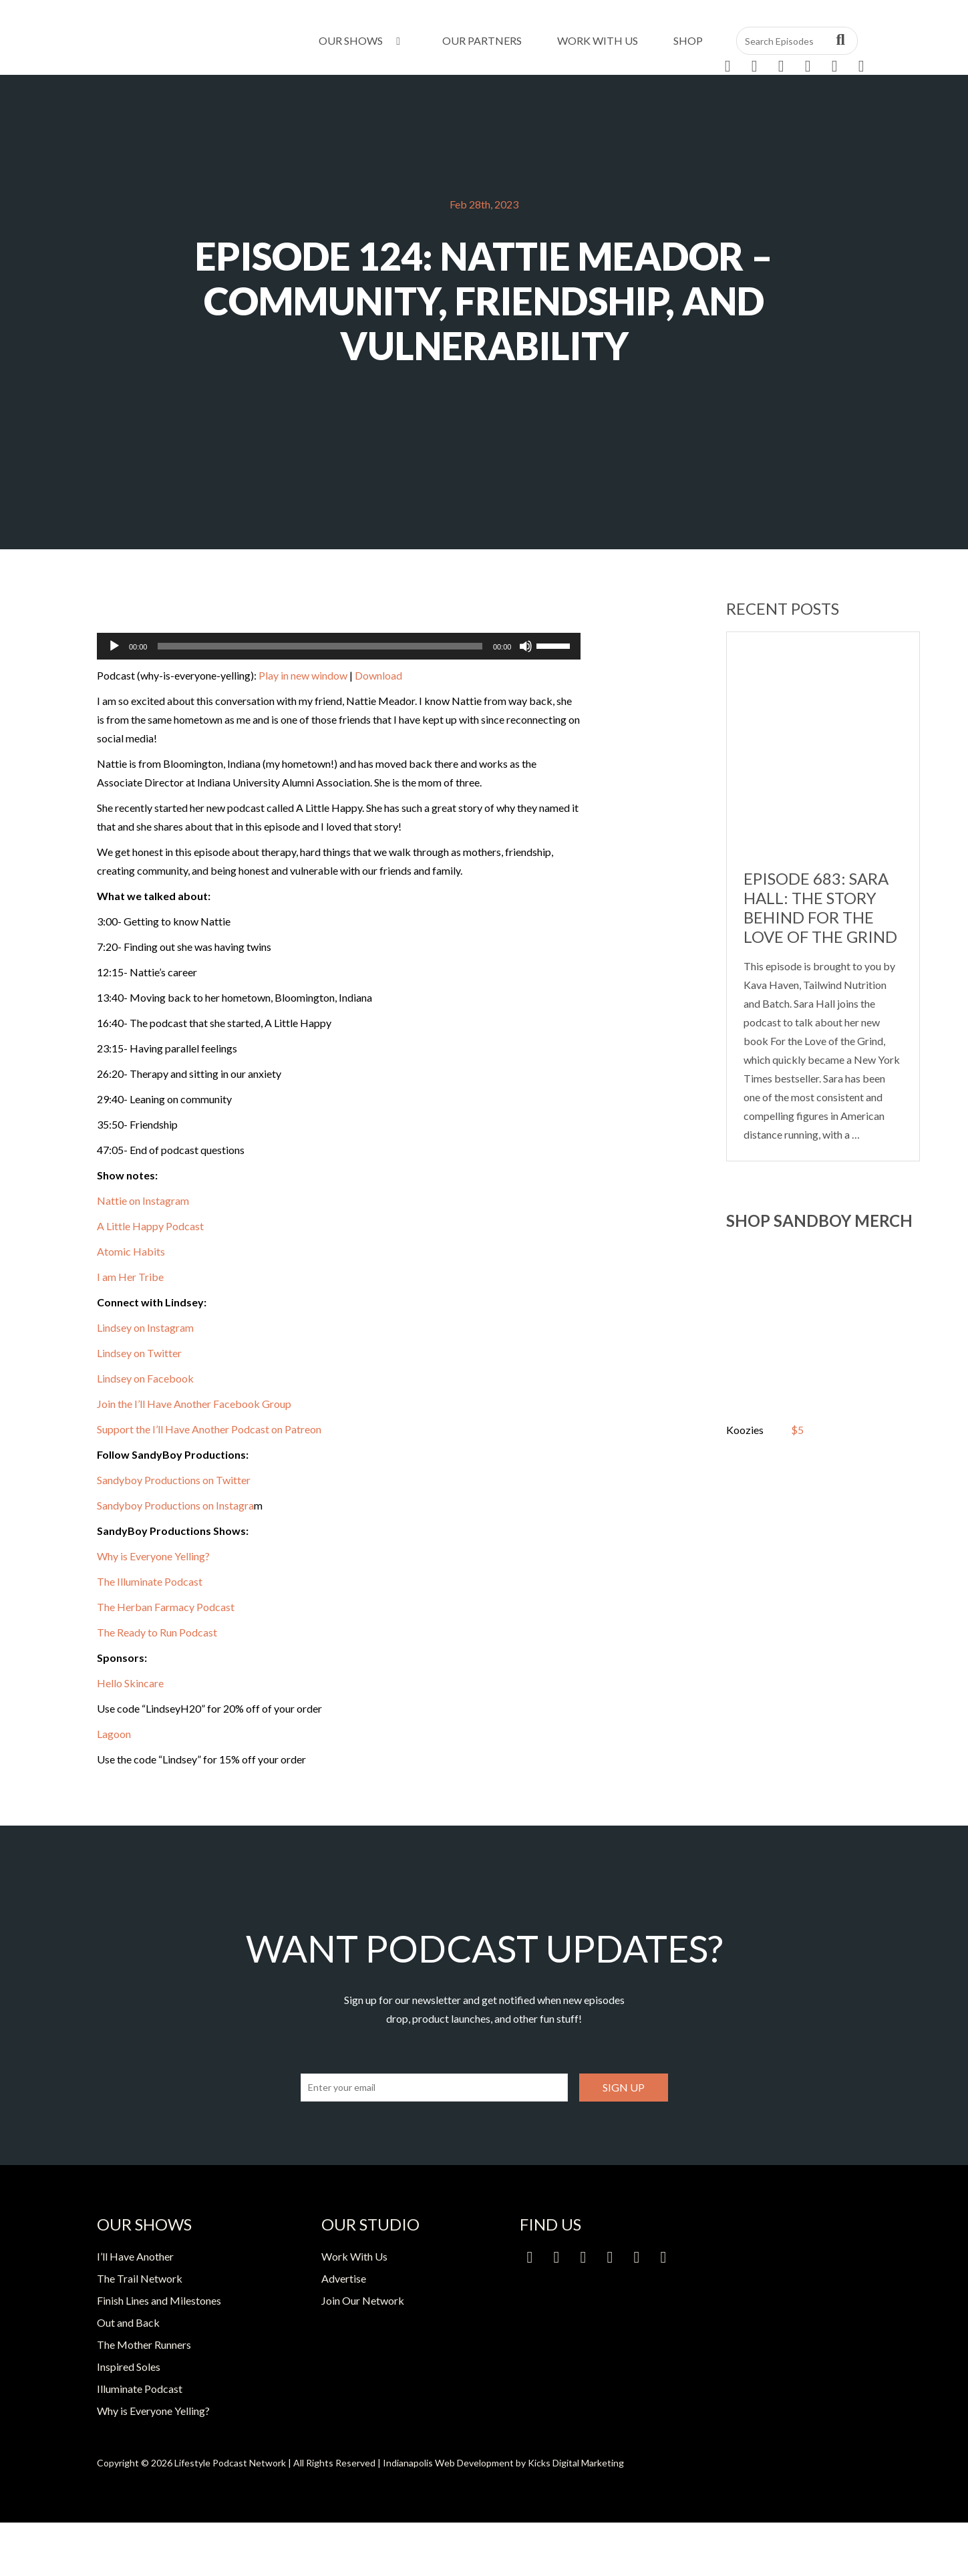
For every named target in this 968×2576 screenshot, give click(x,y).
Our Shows (362, 40)
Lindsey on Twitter (139, 1352)
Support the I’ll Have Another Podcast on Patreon (209, 1429)
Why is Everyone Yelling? (153, 1556)
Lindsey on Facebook (146, 1378)
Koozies (745, 1429)
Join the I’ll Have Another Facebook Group (194, 1403)
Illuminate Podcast (139, 2388)
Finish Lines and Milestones (159, 2300)
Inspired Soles (128, 2366)
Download (378, 675)
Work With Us (597, 40)
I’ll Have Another (135, 2256)
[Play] (114, 646)
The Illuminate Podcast (149, 1581)
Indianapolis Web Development (448, 2462)
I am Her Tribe (130, 1276)
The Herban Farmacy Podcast (165, 1606)
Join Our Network (362, 2300)
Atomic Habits (131, 1251)
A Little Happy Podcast (150, 1226)
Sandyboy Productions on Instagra (175, 1505)
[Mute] (525, 646)
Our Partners (482, 40)
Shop (688, 40)
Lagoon (114, 1733)
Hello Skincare (130, 1683)
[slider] (320, 646)
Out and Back (128, 2322)
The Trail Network (139, 2278)
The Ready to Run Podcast (157, 1632)
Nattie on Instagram (143, 1200)
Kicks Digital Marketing (576, 2462)
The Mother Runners (144, 2344)
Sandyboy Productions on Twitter (174, 1479)
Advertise (343, 2278)
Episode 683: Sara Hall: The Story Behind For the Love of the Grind (820, 907)
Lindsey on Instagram (145, 1327)
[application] (339, 646)
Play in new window (303, 675)
